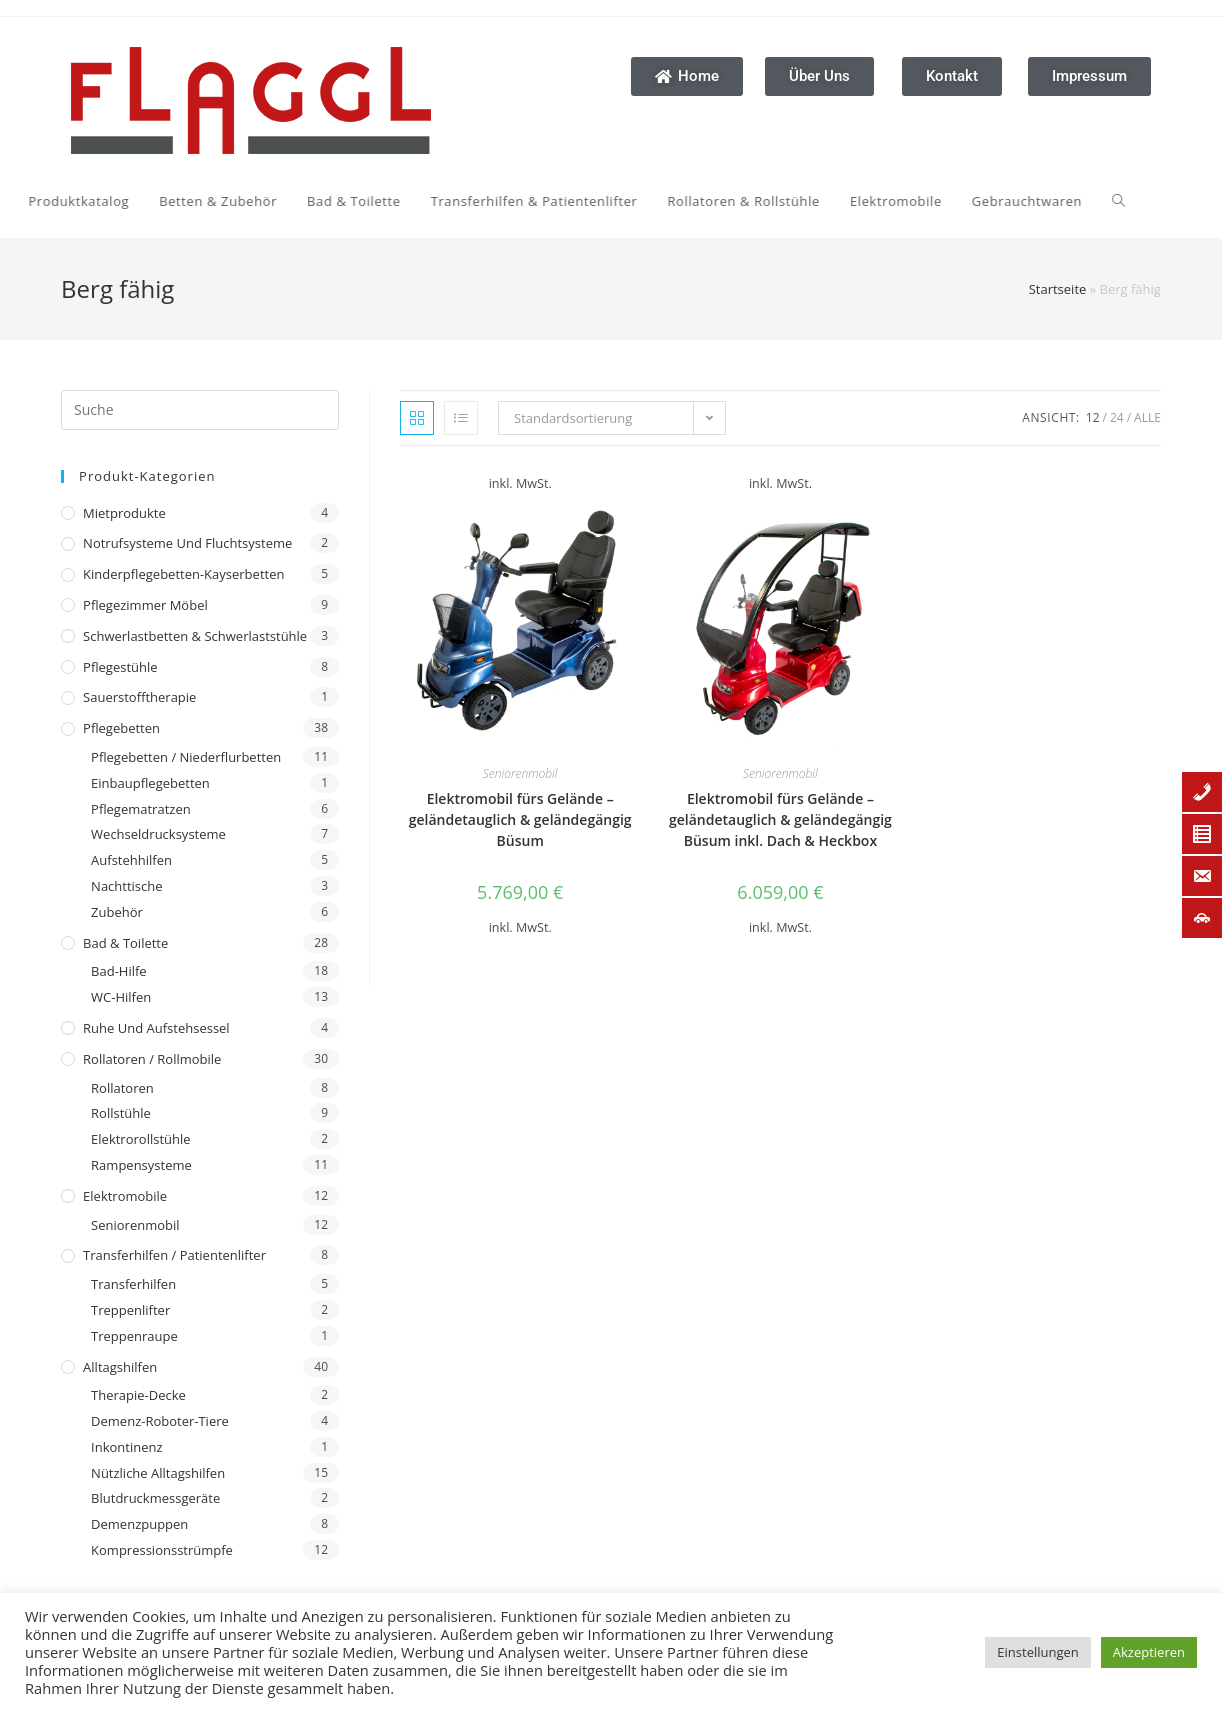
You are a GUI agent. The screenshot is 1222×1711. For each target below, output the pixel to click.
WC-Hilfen (121, 997)
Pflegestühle (120, 667)
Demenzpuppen (139, 1524)
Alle (1147, 417)
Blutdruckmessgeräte (155, 1498)
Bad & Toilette (125, 943)
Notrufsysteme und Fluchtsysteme (187, 543)
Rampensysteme (141, 1165)
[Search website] (919, 201)
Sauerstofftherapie (139, 697)
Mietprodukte (124, 513)
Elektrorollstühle (140, 1139)
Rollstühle (121, 1113)
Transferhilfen (133, 1284)
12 (1093, 417)
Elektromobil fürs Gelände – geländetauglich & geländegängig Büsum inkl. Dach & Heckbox (780, 819)
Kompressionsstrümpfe (162, 1550)
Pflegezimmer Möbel (145, 605)
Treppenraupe (134, 1336)
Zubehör (117, 912)
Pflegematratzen (141, 809)
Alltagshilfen (120, 1367)
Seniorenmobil (135, 1225)
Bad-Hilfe (119, 971)
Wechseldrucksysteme (158, 834)
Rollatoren (122, 1088)
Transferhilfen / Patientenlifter (174, 1255)
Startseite (1058, 289)
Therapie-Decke (138, 1395)
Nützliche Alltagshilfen (158, 1473)
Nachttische (126, 886)
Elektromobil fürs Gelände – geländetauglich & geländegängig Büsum (520, 819)
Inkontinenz (126, 1447)
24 (1117, 417)
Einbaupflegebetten (150, 783)
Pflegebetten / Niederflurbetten (186, 757)
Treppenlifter (130, 1310)
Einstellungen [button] (1037, 1652)
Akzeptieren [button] (1149, 1652)
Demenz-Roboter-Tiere (160, 1421)
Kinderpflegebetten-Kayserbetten (183, 574)
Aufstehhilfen (131, 860)
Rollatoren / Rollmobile (152, 1059)
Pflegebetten (121, 728)
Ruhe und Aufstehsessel (156, 1028)
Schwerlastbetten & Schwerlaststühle (195, 636)
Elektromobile (125, 1196)
